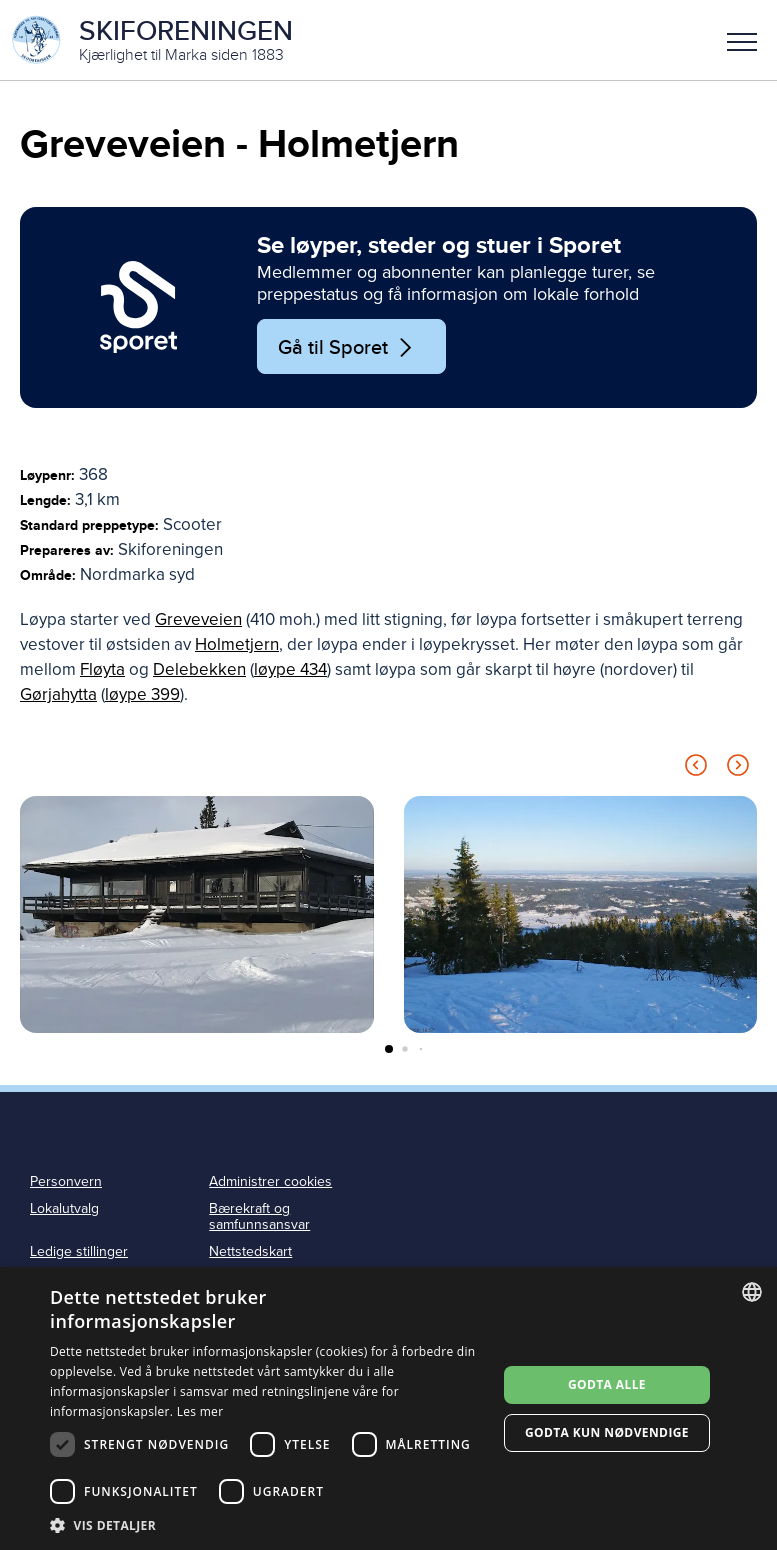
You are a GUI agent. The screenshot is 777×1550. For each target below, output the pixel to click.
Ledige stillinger (79, 1251)
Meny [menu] (742, 42)
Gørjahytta (58, 694)
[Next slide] (738, 768)
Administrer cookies (270, 1181)
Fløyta (102, 669)
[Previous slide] (696, 768)
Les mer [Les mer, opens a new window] (200, 1411)
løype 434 (290, 669)
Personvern (66, 1181)
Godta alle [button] (607, 1384)
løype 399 (142, 694)
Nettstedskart (250, 1251)
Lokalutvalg (64, 1208)
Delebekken (199, 669)
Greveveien (198, 619)
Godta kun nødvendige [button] (607, 1432)
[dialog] (388, 1408)
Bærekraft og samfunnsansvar (259, 1217)
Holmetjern (237, 644)
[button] (742, 40)
